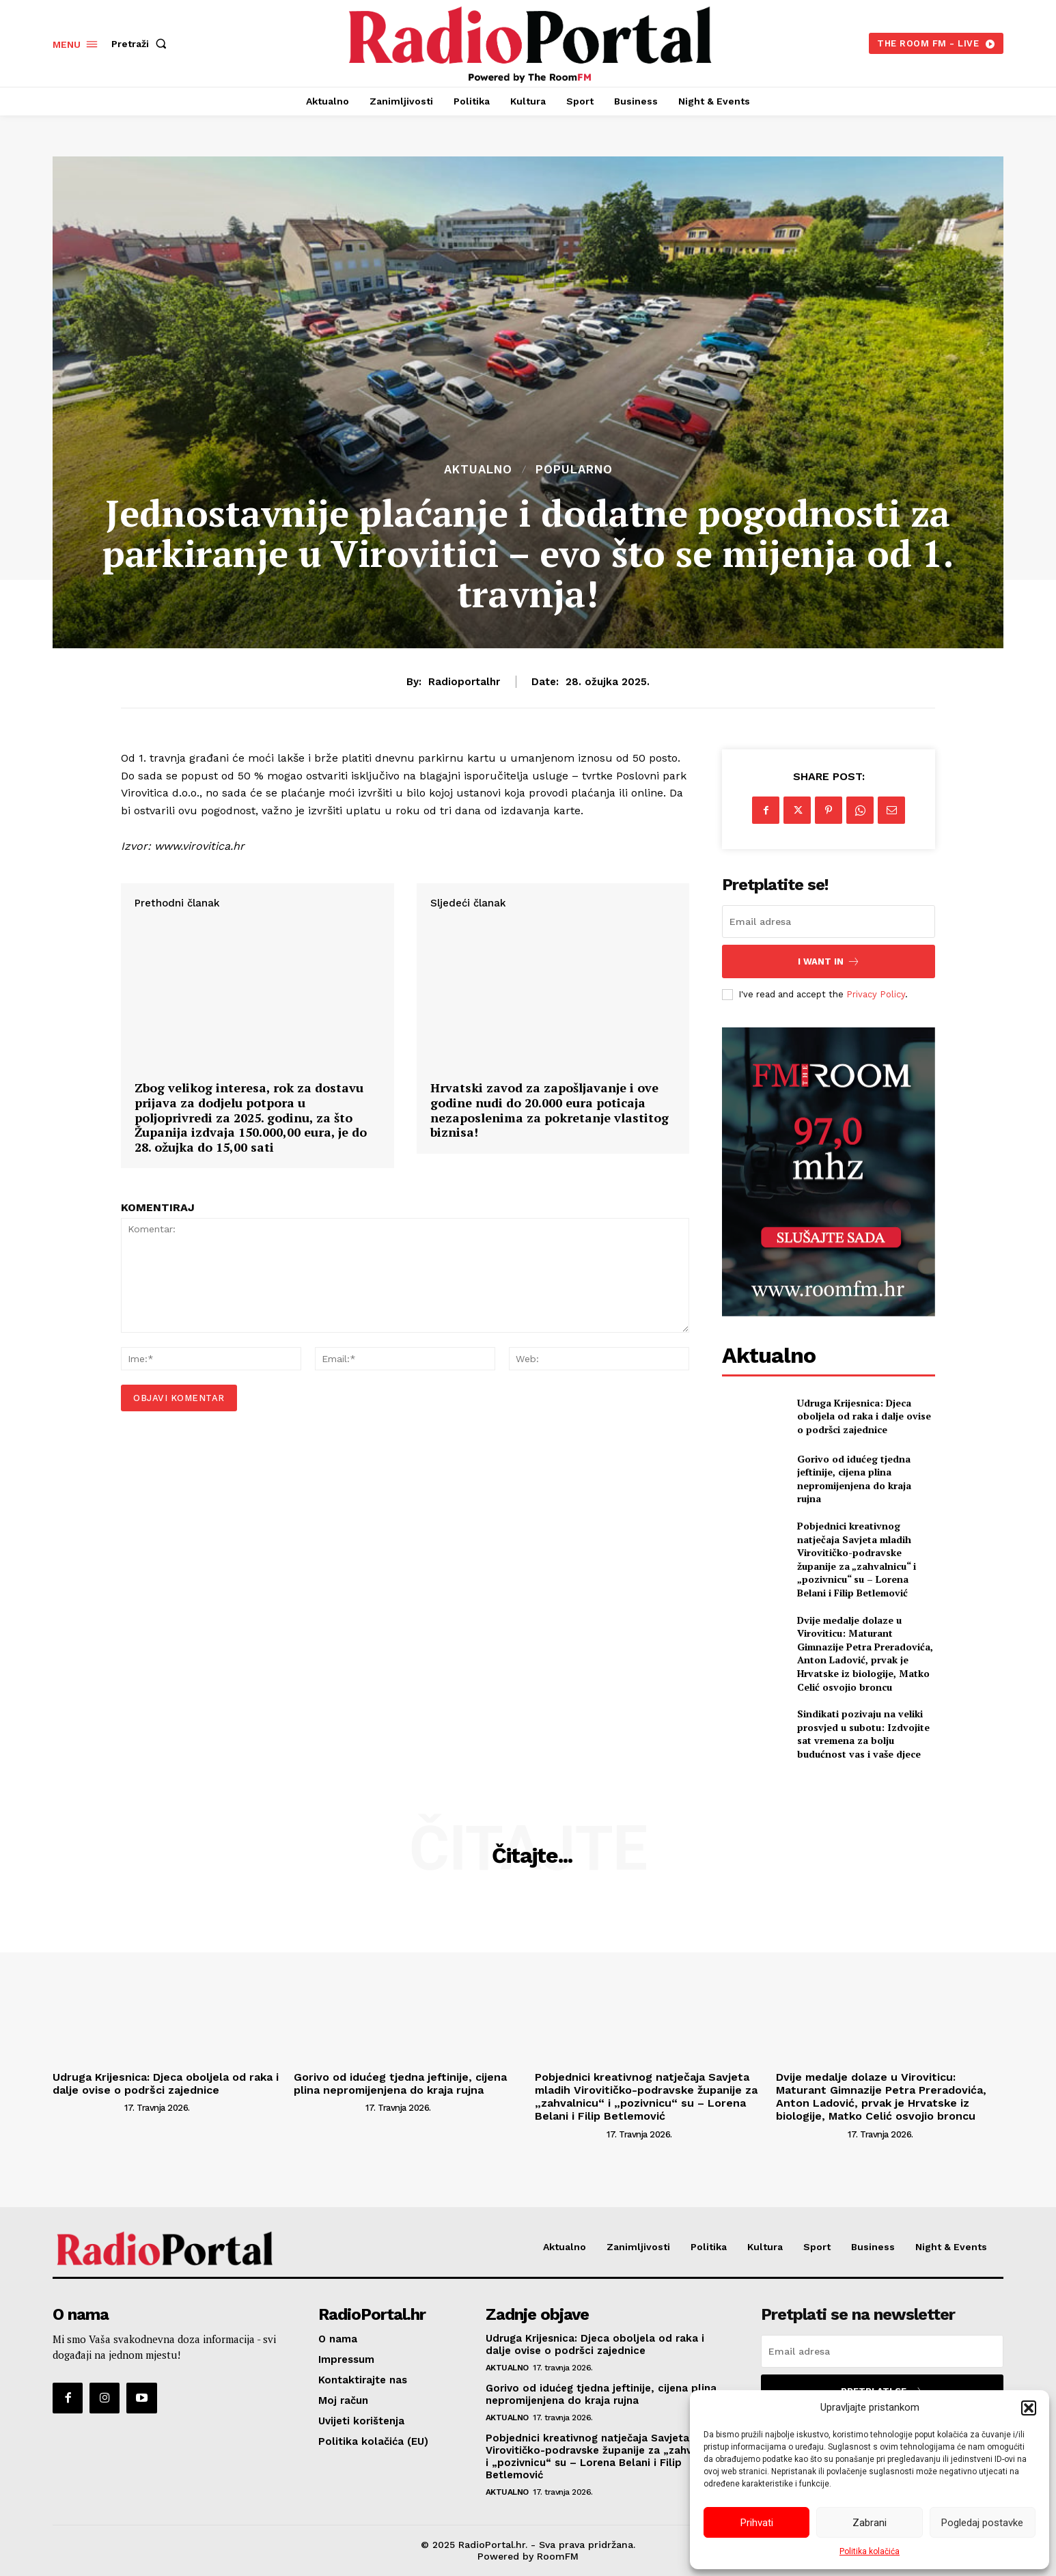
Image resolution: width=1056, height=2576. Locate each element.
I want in (829, 961)
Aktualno (478, 469)
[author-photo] (87, 2107)
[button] (1029, 2408)
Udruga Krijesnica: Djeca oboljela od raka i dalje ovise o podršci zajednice (864, 1416)
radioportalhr (464, 682)
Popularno (574, 469)
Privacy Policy (875, 994)
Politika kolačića (869, 2551)
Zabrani (869, 2523)
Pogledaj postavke (982, 2523)
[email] (828, 921)
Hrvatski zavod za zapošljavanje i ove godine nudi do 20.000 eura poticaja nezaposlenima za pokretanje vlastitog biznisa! (549, 1260)
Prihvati (756, 2523)
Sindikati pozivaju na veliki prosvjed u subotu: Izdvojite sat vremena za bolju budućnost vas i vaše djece (863, 1733)
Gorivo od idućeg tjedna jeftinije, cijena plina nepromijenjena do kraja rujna (854, 1479)
